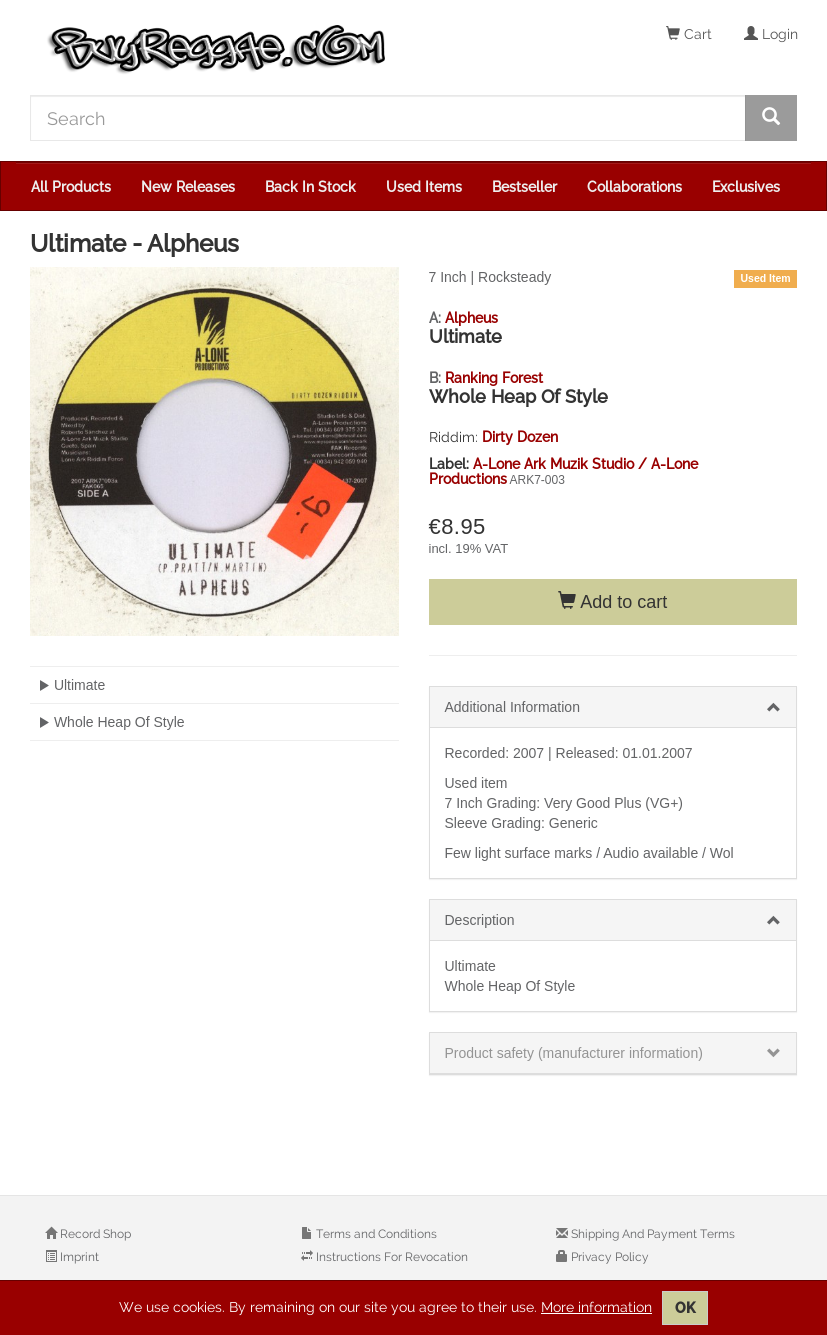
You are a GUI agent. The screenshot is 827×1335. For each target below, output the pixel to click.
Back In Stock (310, 187)
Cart (689, 34)
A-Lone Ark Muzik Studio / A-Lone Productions (563, 471)
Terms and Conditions (375, 1234)
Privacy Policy (608, 1257)
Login (771, 34)
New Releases (188, 187)
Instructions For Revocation (390, 1257)
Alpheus (471, 318)
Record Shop (94, 1234)
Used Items (424, 187)
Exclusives (746, 187)
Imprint (78, 1257)
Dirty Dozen (520, 437)
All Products (71, 187)
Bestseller (524, 187)
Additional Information (512, 707)
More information (596, 1307)
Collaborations (634, 187)
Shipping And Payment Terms (651, 1234)
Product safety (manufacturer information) (574, 1053)
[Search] (388, 118)
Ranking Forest (494, 378)
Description (480, 920)
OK (685, 1308)
